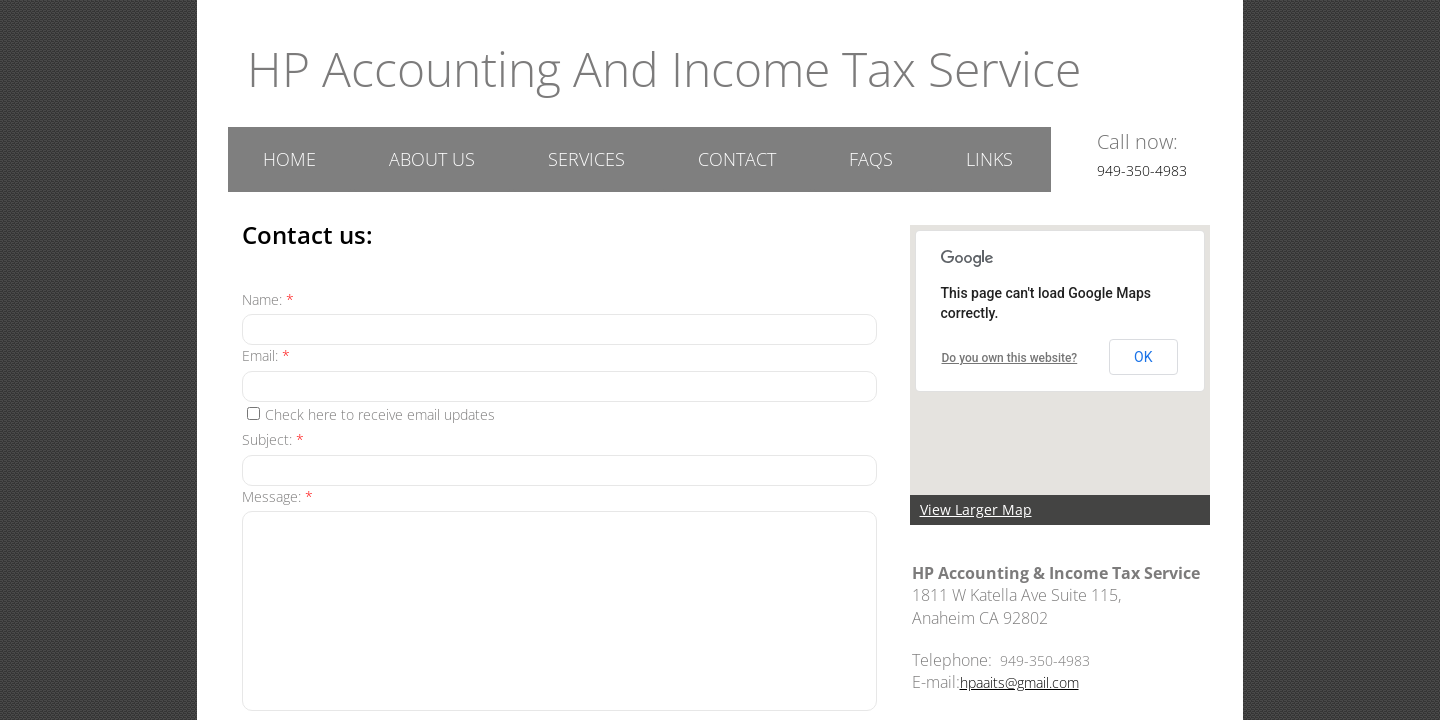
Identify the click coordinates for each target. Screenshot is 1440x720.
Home (289, 159)
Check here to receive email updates (371, 414)
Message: (277, 496)
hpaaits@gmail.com (1019, 682)
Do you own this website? (1010, 358)
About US (432, 159)
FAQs (871, 159)
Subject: (273, 439)
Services (586, 159)
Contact (737, 159)
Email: (266, 355)
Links (989, 159)
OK (1143, 357)
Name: (268, 299)
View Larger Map (976, 509)
